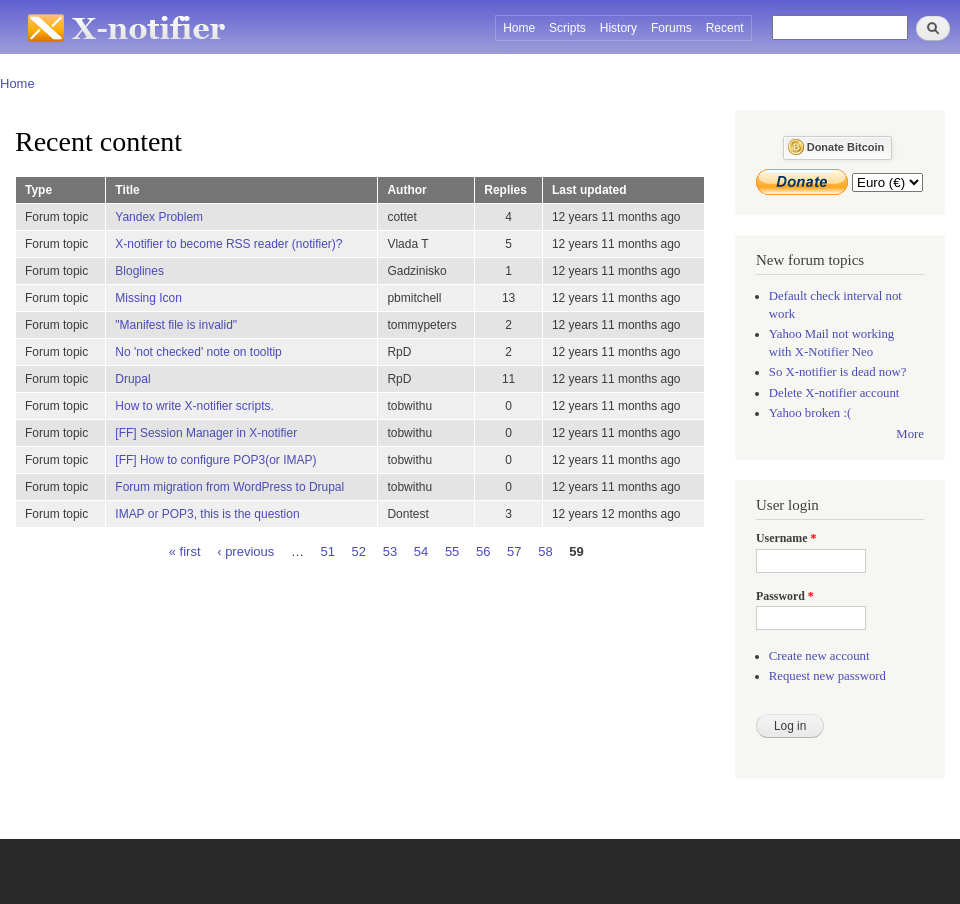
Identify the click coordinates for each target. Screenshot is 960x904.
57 (514, 550)
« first (185, 550)
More (910, 434)
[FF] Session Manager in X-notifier (206, 433)
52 (359, 550)
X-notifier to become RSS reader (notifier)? (228, 244)
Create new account (819, 656)
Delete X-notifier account (834, 393)
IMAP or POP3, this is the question (207, 514)
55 (452, 550)
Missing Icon (148, 298)
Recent (725, 28)
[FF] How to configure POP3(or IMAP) (215, 460)
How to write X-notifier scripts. (194, 406)
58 (545, 550)
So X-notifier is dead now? (838, 372)
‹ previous (245, 550)
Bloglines (139, 271)
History (618, 28)
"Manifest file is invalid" (176, 325)
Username (786, 538)
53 (390, 550)
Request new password (827, 676)
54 (421, 550)
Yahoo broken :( (810, 413)
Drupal (132, 379)
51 (328, 550)
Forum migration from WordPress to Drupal (229, 487)
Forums (671, 28)
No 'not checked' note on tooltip (198, 352)
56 (483, 550)
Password (785, 596)
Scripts (567, 28)
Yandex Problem (159, 217)
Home (519, 28)
